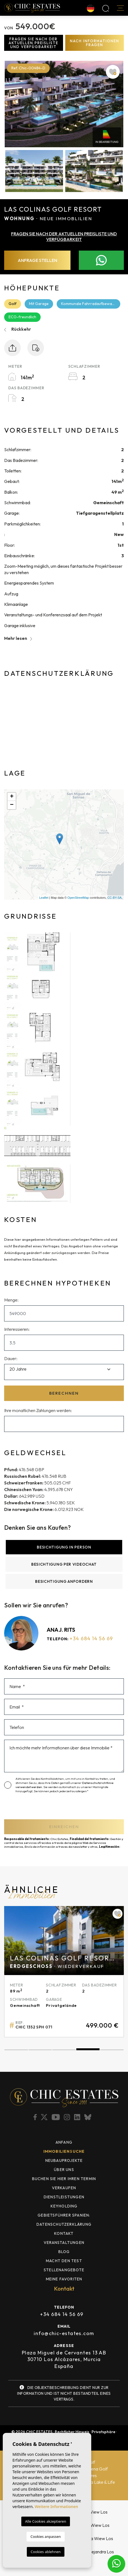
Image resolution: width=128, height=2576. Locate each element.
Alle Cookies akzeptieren (45, 2521)
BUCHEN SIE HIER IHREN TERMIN (64, 2178)
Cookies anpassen (45, 2536)
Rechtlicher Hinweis (72, 2431)
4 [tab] (88, 2049)
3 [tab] (64, 2049)
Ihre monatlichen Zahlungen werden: (38, 1410)
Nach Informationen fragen (94, 43)
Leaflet (43, 897)
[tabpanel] (64, 1972)
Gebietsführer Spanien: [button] (64, 2215)
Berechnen (64, 1393)
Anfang (64, 2142)
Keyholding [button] (64, 2206)
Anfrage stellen (37, 260)
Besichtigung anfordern (64, 1581)
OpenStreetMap (78, 897)
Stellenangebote (64, 2269)
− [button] (12, 805)
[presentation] (37, 1807)
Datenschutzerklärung (64, 2224)
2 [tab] (40, 2049)
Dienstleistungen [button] (64, 2196)
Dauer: (10, 1358)
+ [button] (12, 797)
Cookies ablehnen (46, 2551)
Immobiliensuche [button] (64, 2151)
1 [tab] (16, 2049)
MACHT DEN (64, 2260)
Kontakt (64, 2233)
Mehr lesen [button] (18, 638)
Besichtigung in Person (64, 1547)
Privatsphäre (103, 2431)
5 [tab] (112, 2049)
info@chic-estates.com (64, 2333)
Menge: (11, 1300)
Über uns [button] (64, 2169)
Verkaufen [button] (64, 2187)
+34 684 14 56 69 (91, 1638)
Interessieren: (17, 1329)
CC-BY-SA (114, 897)
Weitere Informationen (56, 2506)
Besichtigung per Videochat (64, 1564)
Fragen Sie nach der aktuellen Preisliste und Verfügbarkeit (33, 43)
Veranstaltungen (64, 2242)
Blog (64, 2251)
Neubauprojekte (64, 2160)
